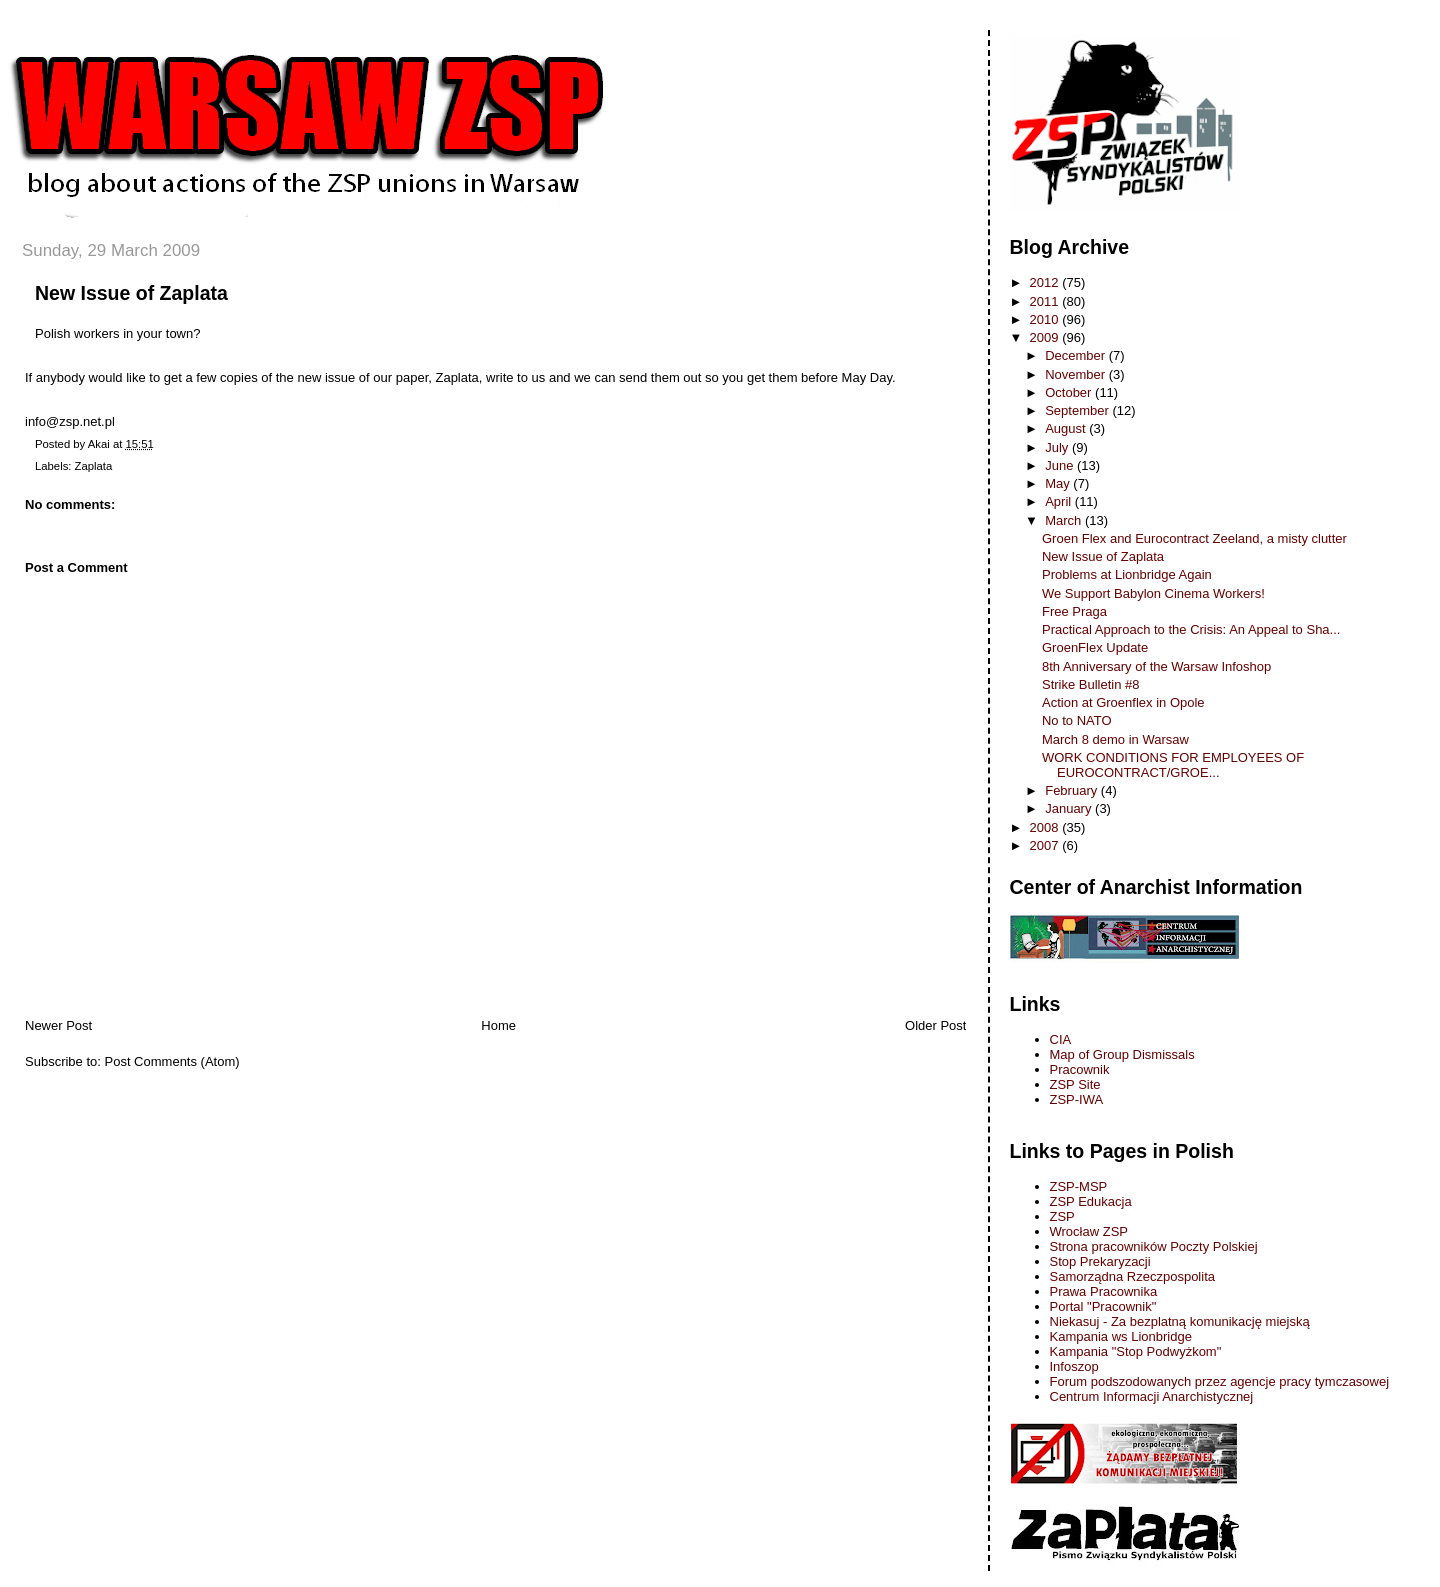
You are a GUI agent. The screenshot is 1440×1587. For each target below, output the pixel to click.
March (1065, 520)
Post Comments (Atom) (172, 1061)
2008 (1046, 827)
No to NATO (1077, 720)
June (1061, 465)
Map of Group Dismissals (1122, 1054)
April (1060, 501)
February (1073, 790)
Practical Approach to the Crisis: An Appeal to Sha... (1191, 629)
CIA (1061, 1039)
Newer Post (58, 1025)
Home (498, 1025)
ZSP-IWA (1077, 1099)
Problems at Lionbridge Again (1127, 574)
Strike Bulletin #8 (1091, 684)
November (1077, 374)
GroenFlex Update (1095, 647)
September (1078, 410)
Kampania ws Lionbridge (1121, 1336)
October (1070, 392)
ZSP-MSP (1079, 1186)
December (1077, 355)
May (1059, 483)
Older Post (935, 1025)
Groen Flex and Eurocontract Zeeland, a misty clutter (1194, 538)
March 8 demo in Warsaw (1115, 739)
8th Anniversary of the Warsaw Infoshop (1156, 666)
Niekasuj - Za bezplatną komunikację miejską (1180, 1321)
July (1058, 447)
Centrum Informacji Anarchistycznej (1152, 1396)
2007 (1046, 845)
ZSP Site (1075, 1084)
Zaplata (94, 466)
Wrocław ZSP (1089, 1231)
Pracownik (1080, 1069)
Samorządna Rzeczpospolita (1132, 1276)
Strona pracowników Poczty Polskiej (1154, 1246)
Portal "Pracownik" (1103, 1306)
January (1070, 808)
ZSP (1062, 1216)
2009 (1046, 337)
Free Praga (1074, 611)
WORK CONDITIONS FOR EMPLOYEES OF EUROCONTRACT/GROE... (1173, 765)
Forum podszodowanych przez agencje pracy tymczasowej (1220, 1381)
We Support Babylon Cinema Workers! (1153, 593)
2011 (1046, 301)
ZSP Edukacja (1091, 1201)
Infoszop (1074, 1366)
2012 (1046, 282)
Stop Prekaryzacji (1100, 1261)
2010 (1046, 319)
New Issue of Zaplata (131, 293)
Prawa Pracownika (1104, 1291)
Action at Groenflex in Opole (1123, 702)
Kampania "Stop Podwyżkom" (1136, 1351)
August (1067, 428)
